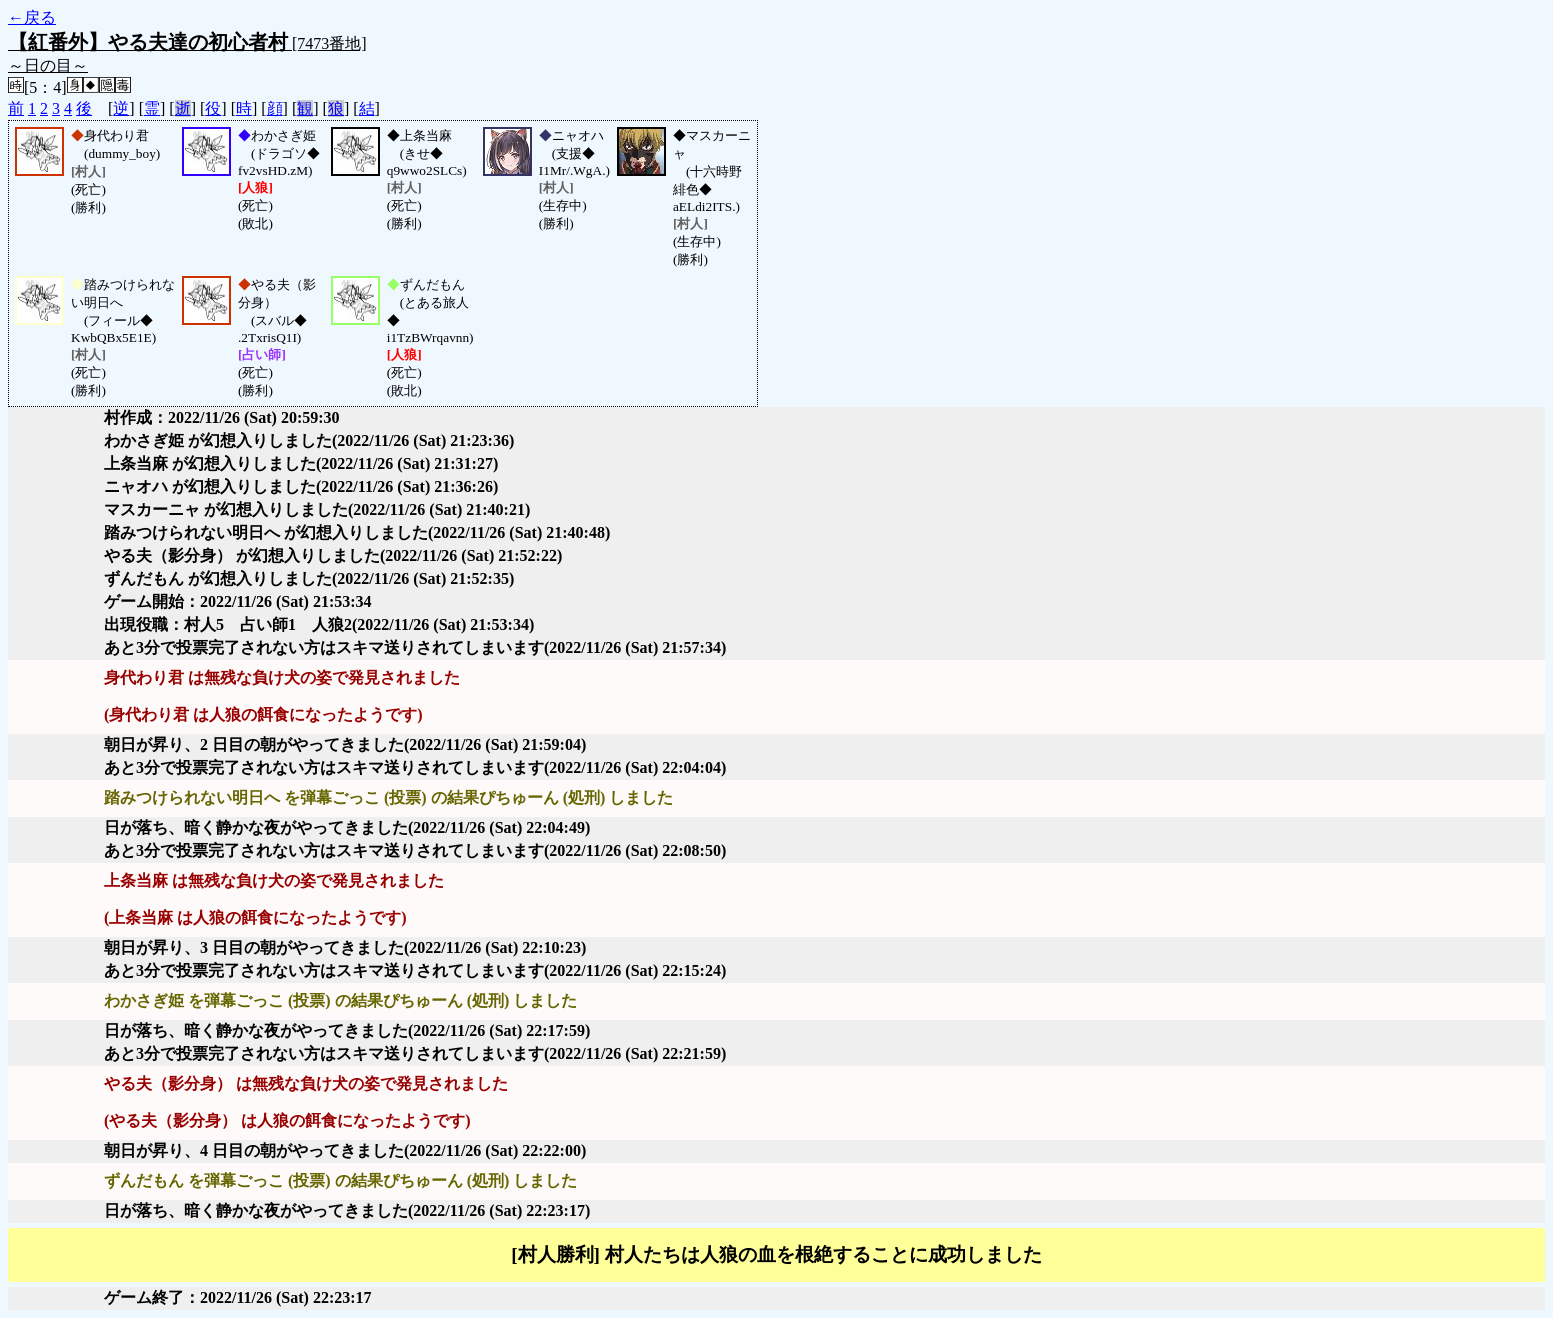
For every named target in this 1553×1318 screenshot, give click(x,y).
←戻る (32, 17)
